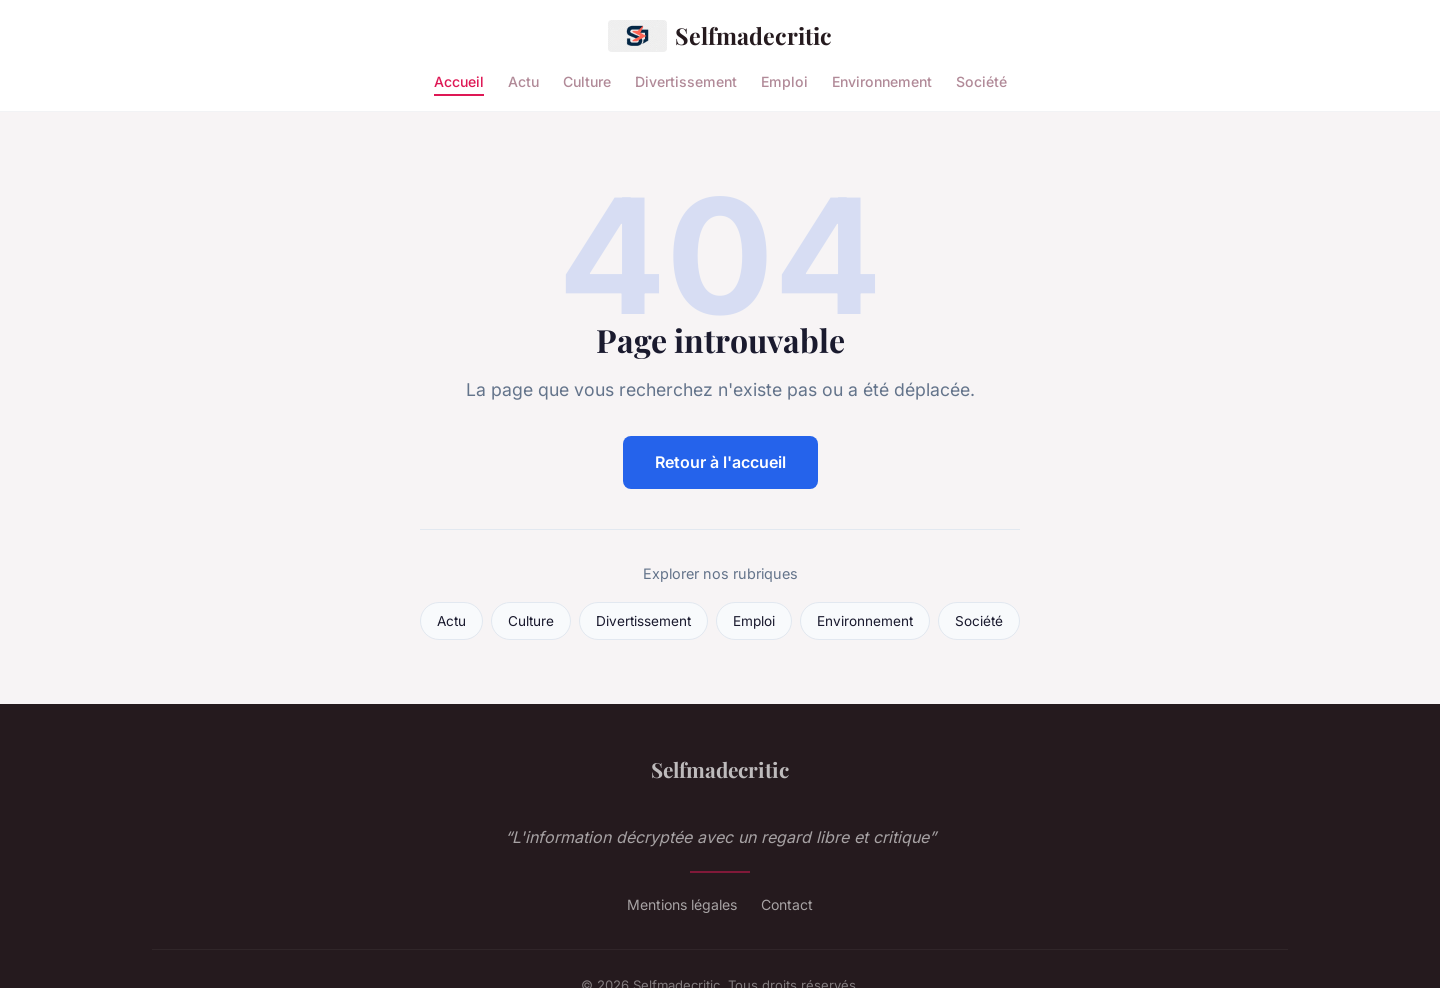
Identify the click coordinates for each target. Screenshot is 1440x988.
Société (981, 80)
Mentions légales (682, 904)
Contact (787, 904)
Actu (523, 80)
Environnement (882, 80)
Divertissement (686, 80)
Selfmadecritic (720, 36)
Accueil (459, 80)
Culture (587, 80)
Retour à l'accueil (720, 462)
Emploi (784, 80)
